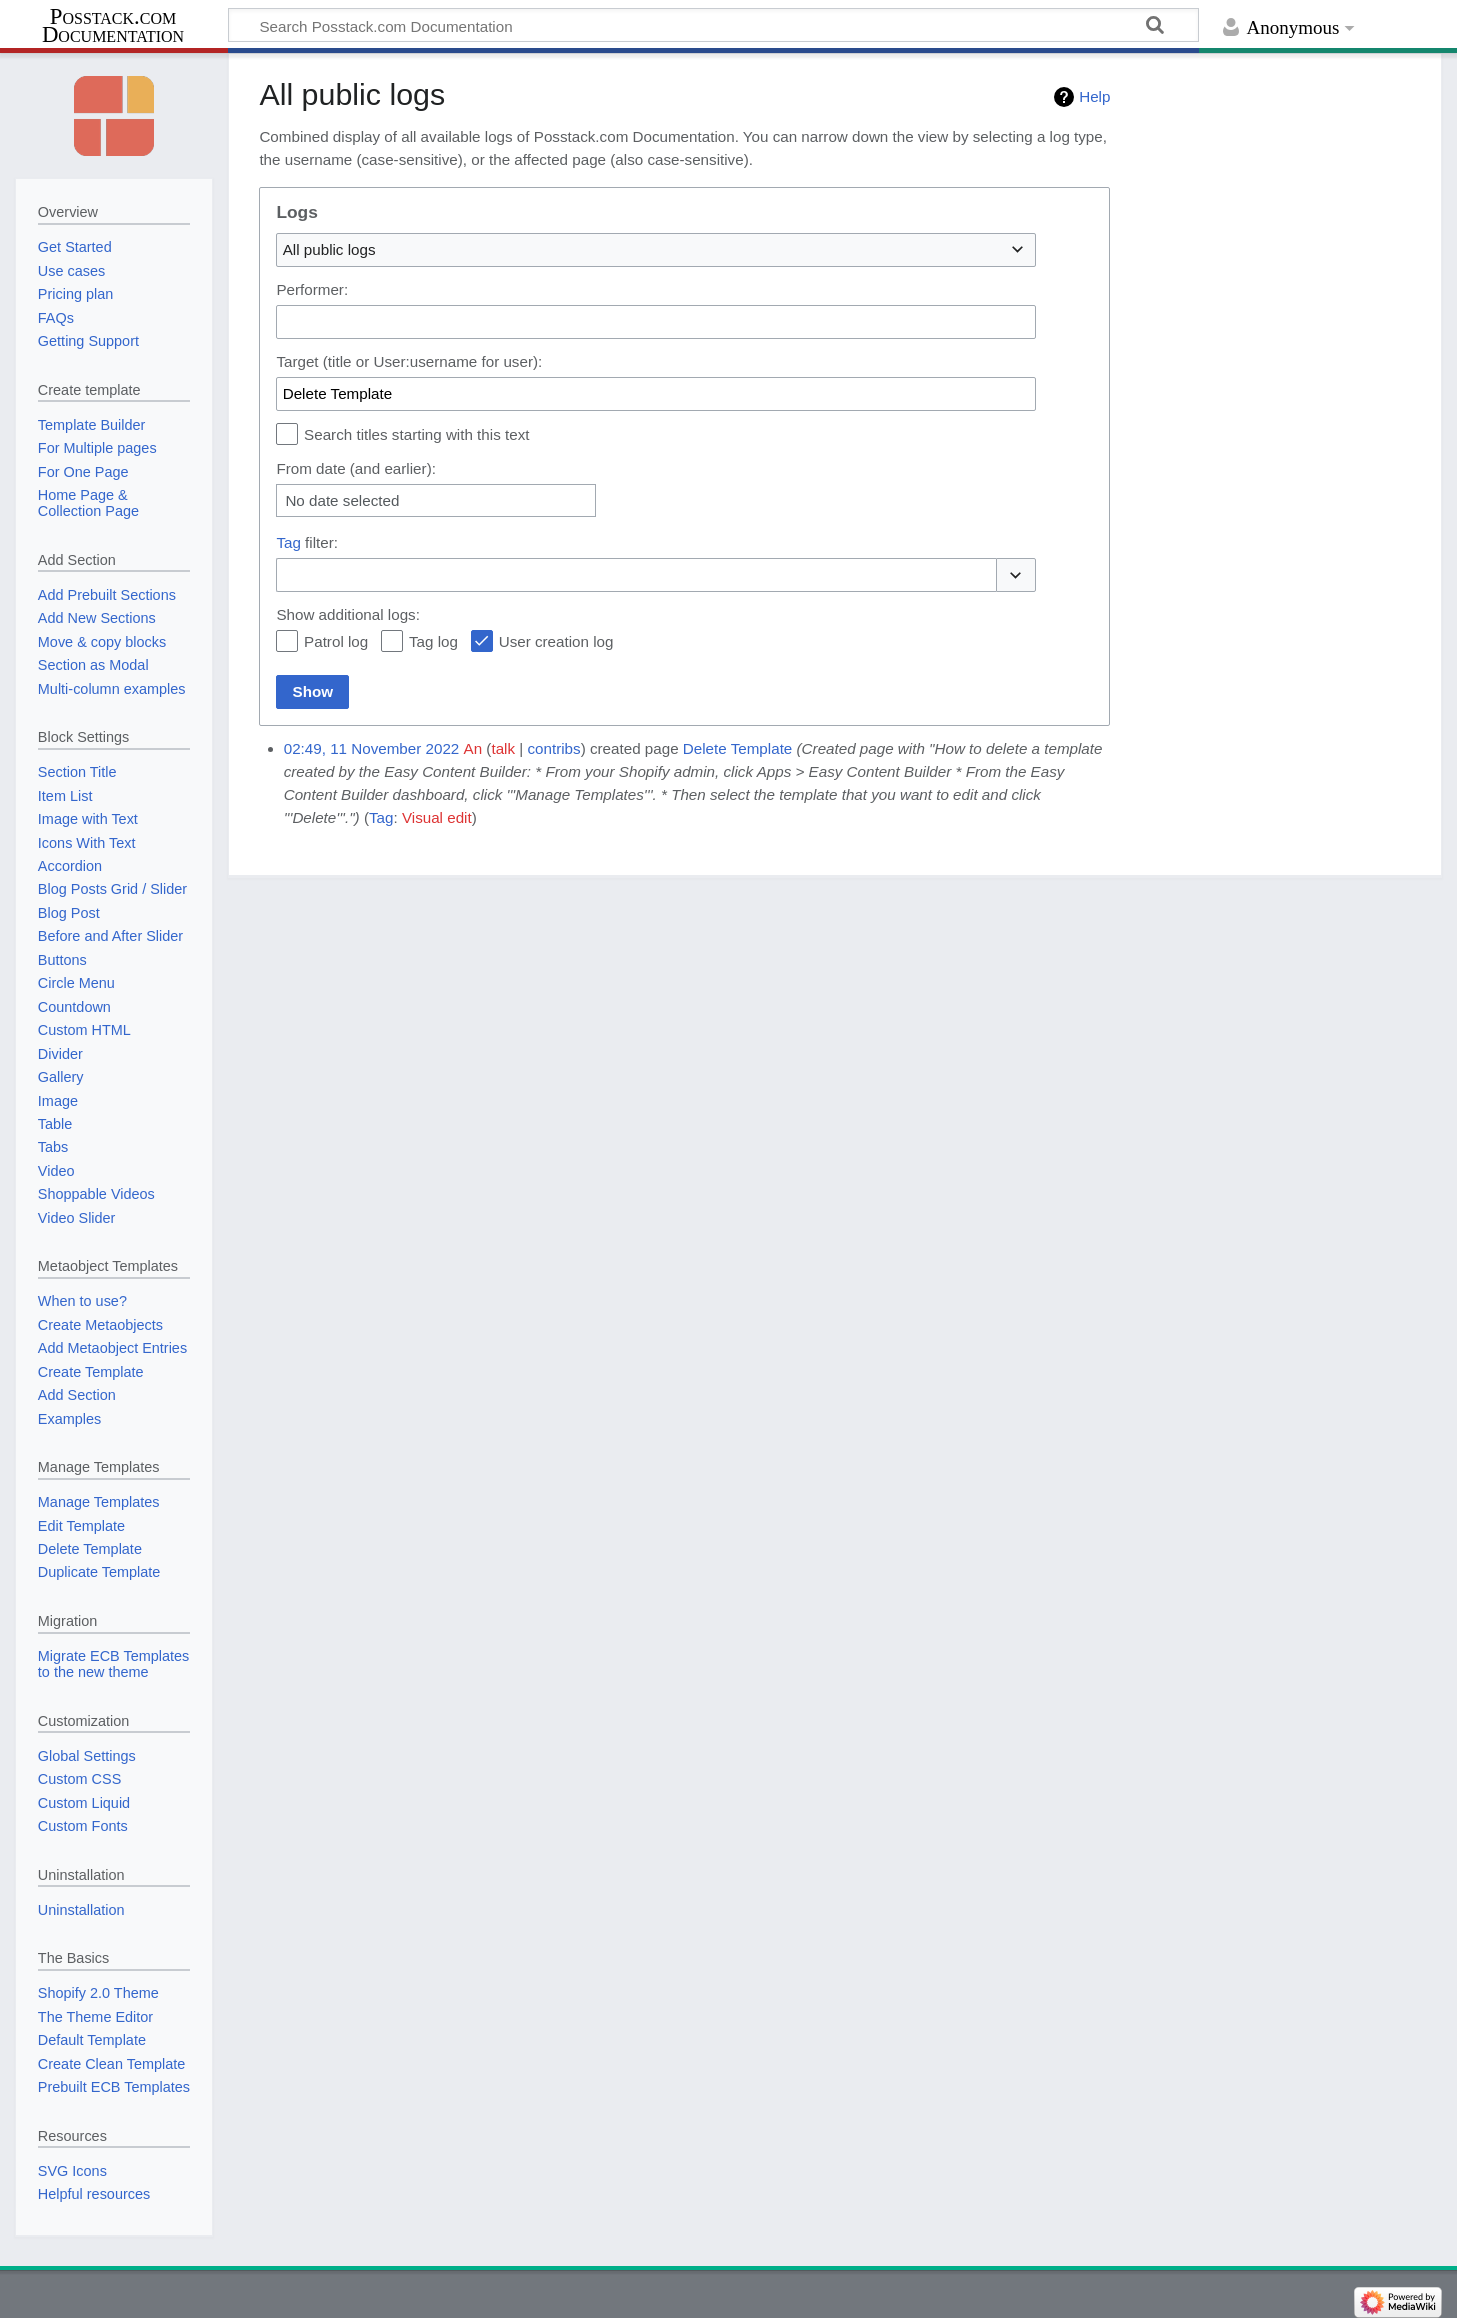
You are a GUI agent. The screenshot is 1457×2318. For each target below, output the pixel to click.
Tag (288, 542)
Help (1094, 96)
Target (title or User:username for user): (409, 361)
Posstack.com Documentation (113, 26)
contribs (553, 748)
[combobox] (656, 250)
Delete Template (737, 748)
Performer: (312, 289)
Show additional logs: (348, 614)
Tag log (433, 641)
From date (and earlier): (356, 468)
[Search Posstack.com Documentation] (713, 25)
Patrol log (336, 641)
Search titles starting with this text (416, 434)
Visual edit (437, 817)
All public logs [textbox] (329, 249)
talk (503, 748)
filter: (307, 542)
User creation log (556, 641)
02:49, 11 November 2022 (372, 748)
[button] (1016, 575)
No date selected (342, 500)
